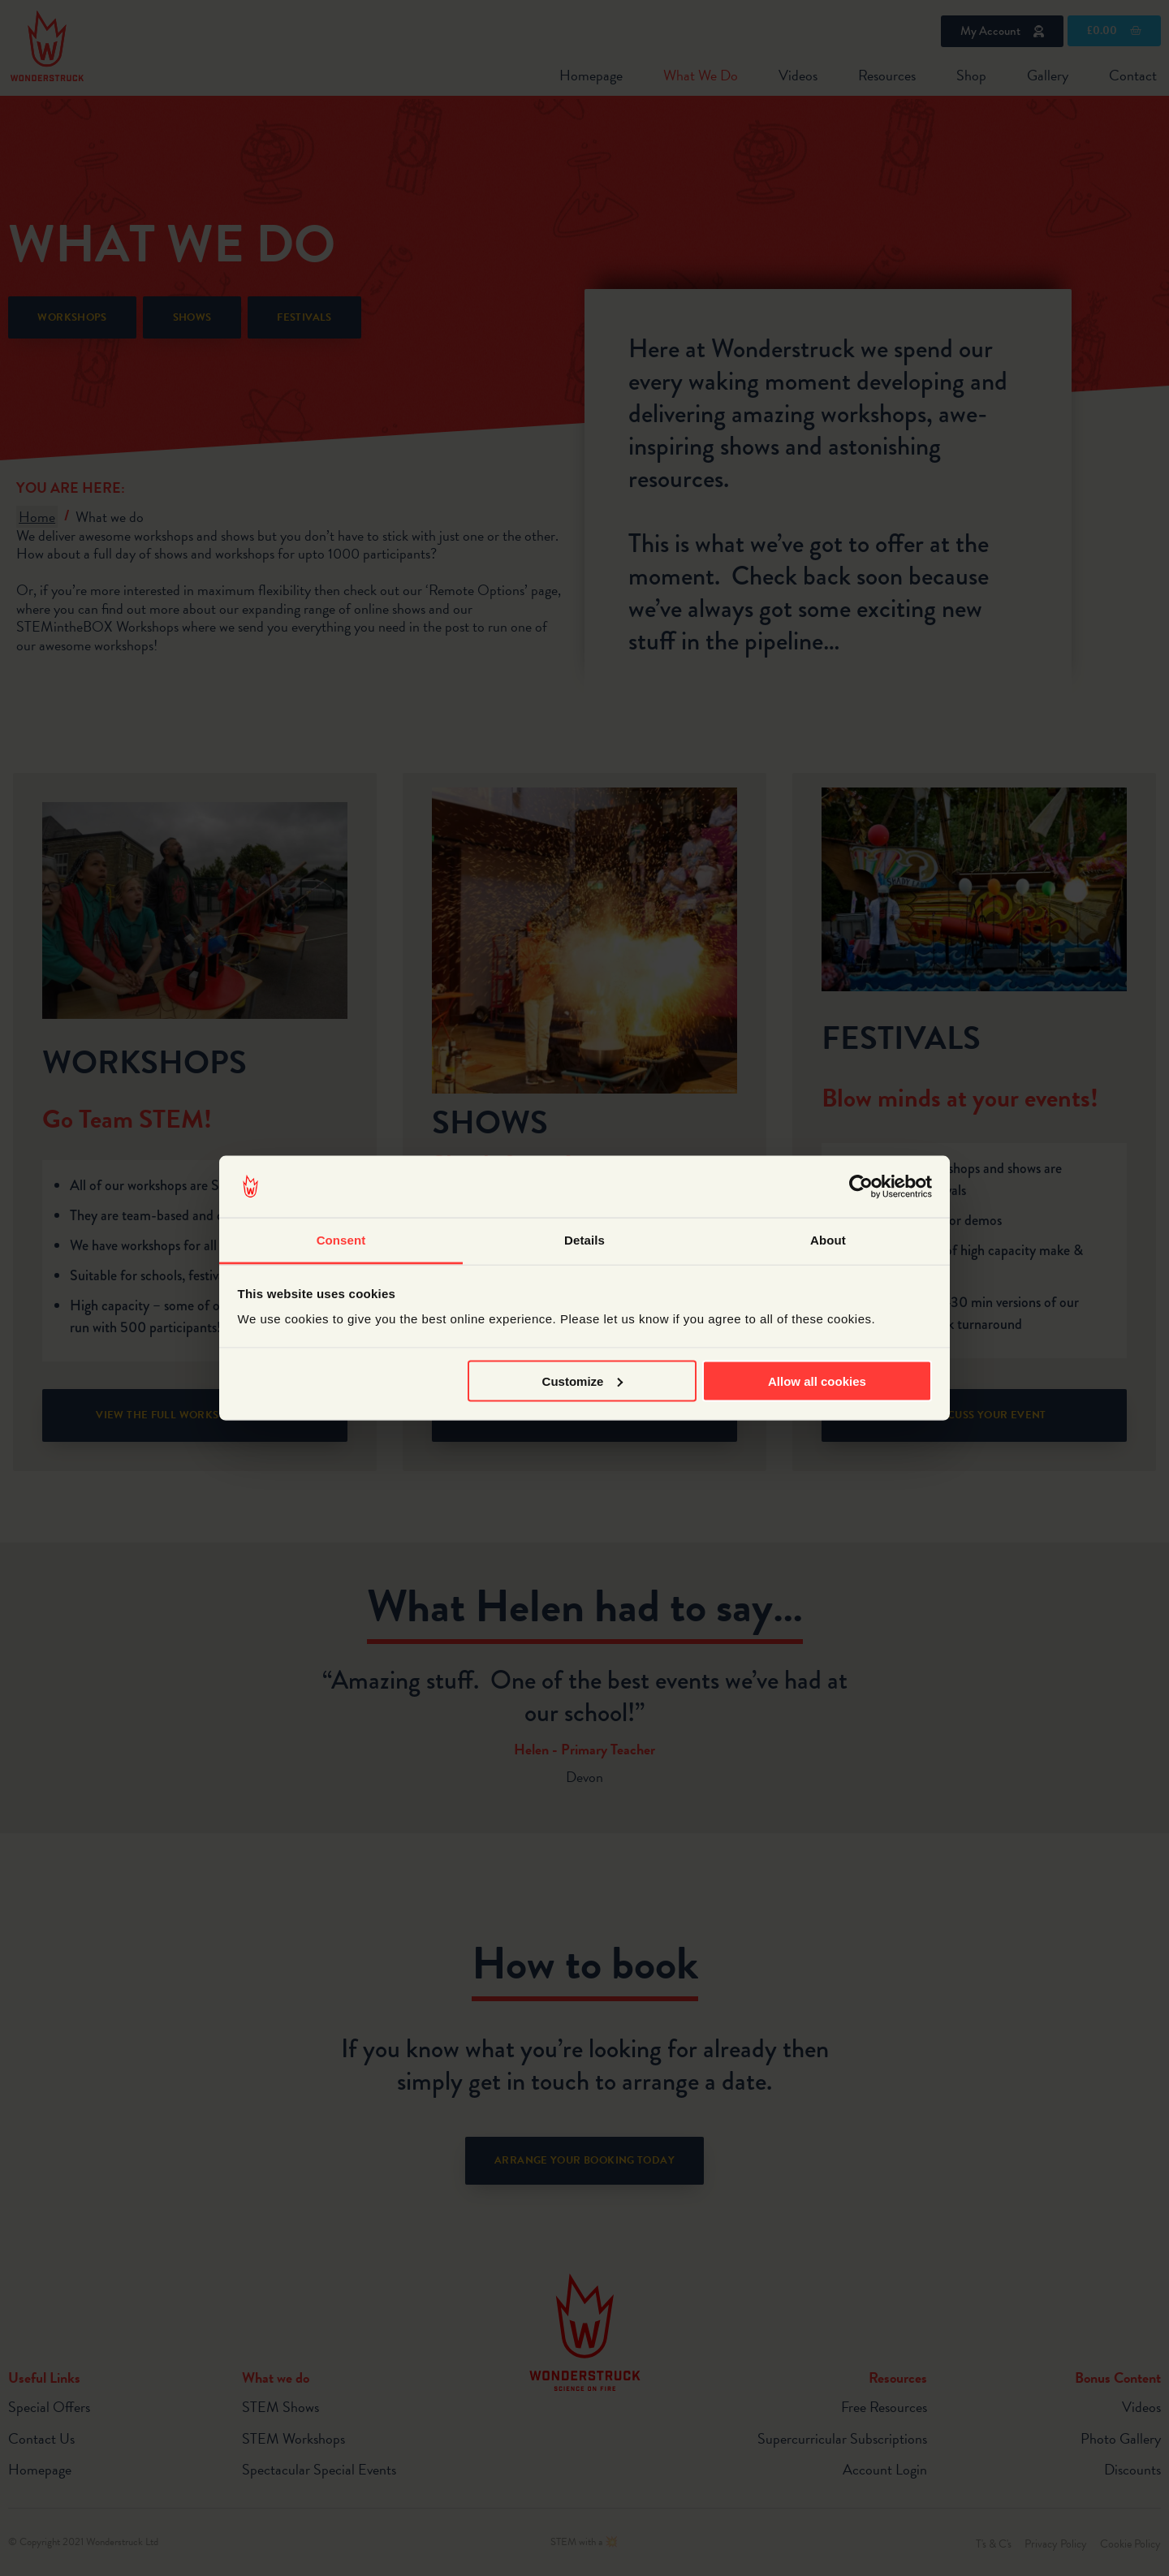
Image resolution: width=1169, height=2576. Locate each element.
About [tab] (828, 1240)
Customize (582, 1380)
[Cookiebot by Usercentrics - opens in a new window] (861, 1187)
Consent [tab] (341, 1240)
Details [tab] (584, 1240)
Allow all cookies (817, 1380)
